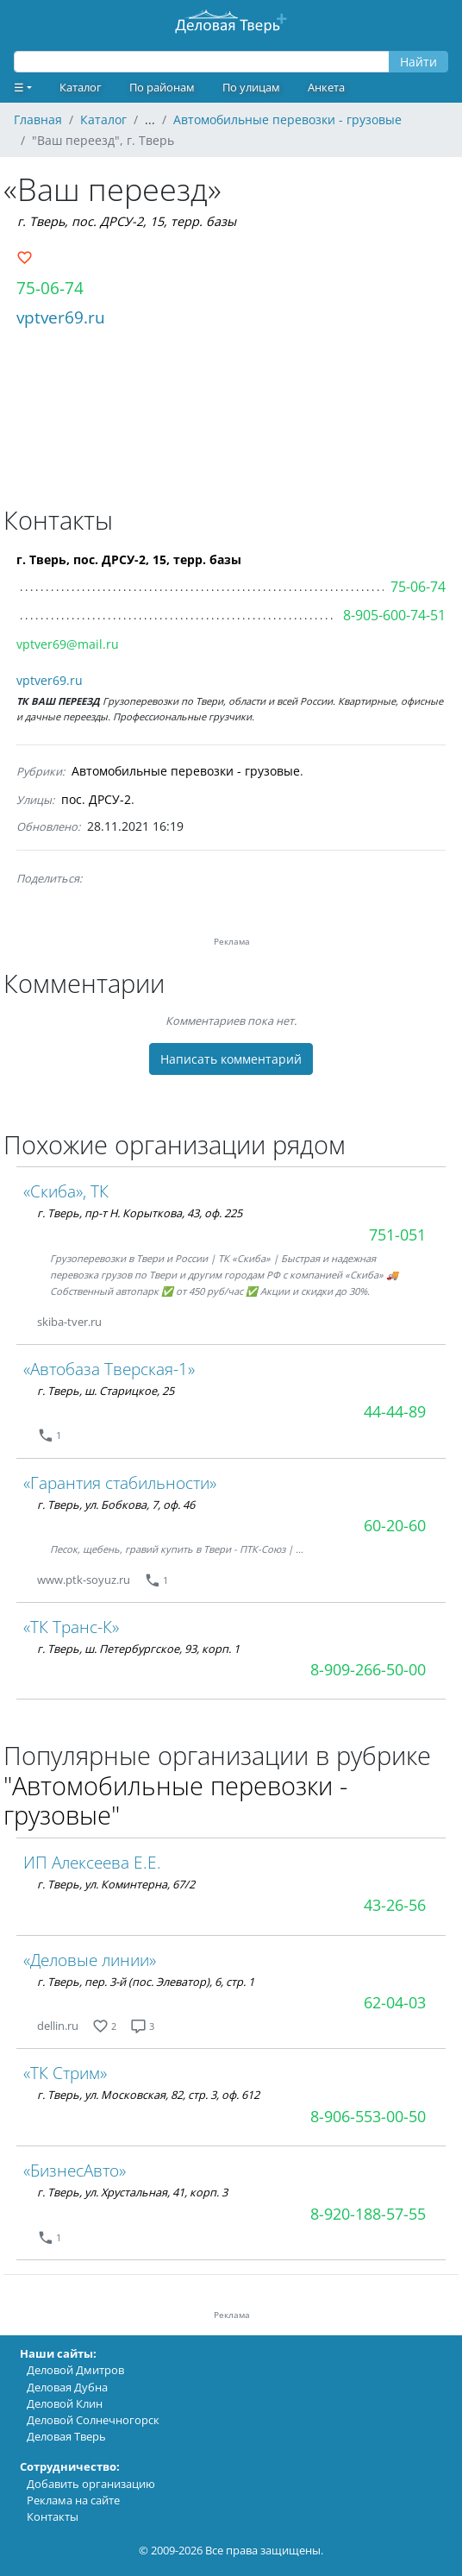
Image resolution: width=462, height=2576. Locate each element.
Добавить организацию (91, 2483)
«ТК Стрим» (65, 2072)
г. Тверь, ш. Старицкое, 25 (105, 1390)
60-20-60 (395, 1525)
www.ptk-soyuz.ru (83, 1579)
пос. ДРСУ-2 (96, 799)
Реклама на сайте (73, 2500)
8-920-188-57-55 (368, 2213)
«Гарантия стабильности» (119, 1482)
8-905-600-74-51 (394, 615)
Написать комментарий (231, 1059)
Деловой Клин (65, 2403)
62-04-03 (395, 2002)
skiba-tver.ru (69, 1321)
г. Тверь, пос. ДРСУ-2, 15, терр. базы (126, 221)
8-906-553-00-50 (368, 2116)
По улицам (251, 87)
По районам (162, 87)
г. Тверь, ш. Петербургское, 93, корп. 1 (138, 1648)
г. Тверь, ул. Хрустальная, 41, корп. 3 (132, 2192)
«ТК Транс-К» (71, 1626)
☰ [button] (19, 87)
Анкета (326, 87)
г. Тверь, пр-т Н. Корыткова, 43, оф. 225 (139, 1213)
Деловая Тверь (66, 2436)
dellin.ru (57, 2025)
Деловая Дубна (67, 2387)
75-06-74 (50, 287)
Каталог (80, 87)
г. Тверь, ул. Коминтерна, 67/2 (116, 1884)
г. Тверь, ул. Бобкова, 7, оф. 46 (116, 1504)
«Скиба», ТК (66, 1191)
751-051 (397, 1234)
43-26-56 (395, 1904)
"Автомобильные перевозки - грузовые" (175, 1800)
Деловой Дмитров (75, 2370)
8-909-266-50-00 (368, 1669)
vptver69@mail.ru (67, 644)
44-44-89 (395, 1411)
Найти (418, 61)
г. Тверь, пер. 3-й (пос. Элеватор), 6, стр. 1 (145, 1981)
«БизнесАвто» (74, 2170)
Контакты (52, 2516)
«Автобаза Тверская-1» (109, 1368)
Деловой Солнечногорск (93, 2420)
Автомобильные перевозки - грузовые (186, 771)
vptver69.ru (60, 317)
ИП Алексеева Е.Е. (92, 1862)
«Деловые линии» (89, 1959)
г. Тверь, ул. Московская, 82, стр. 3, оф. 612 (148, 2094)
